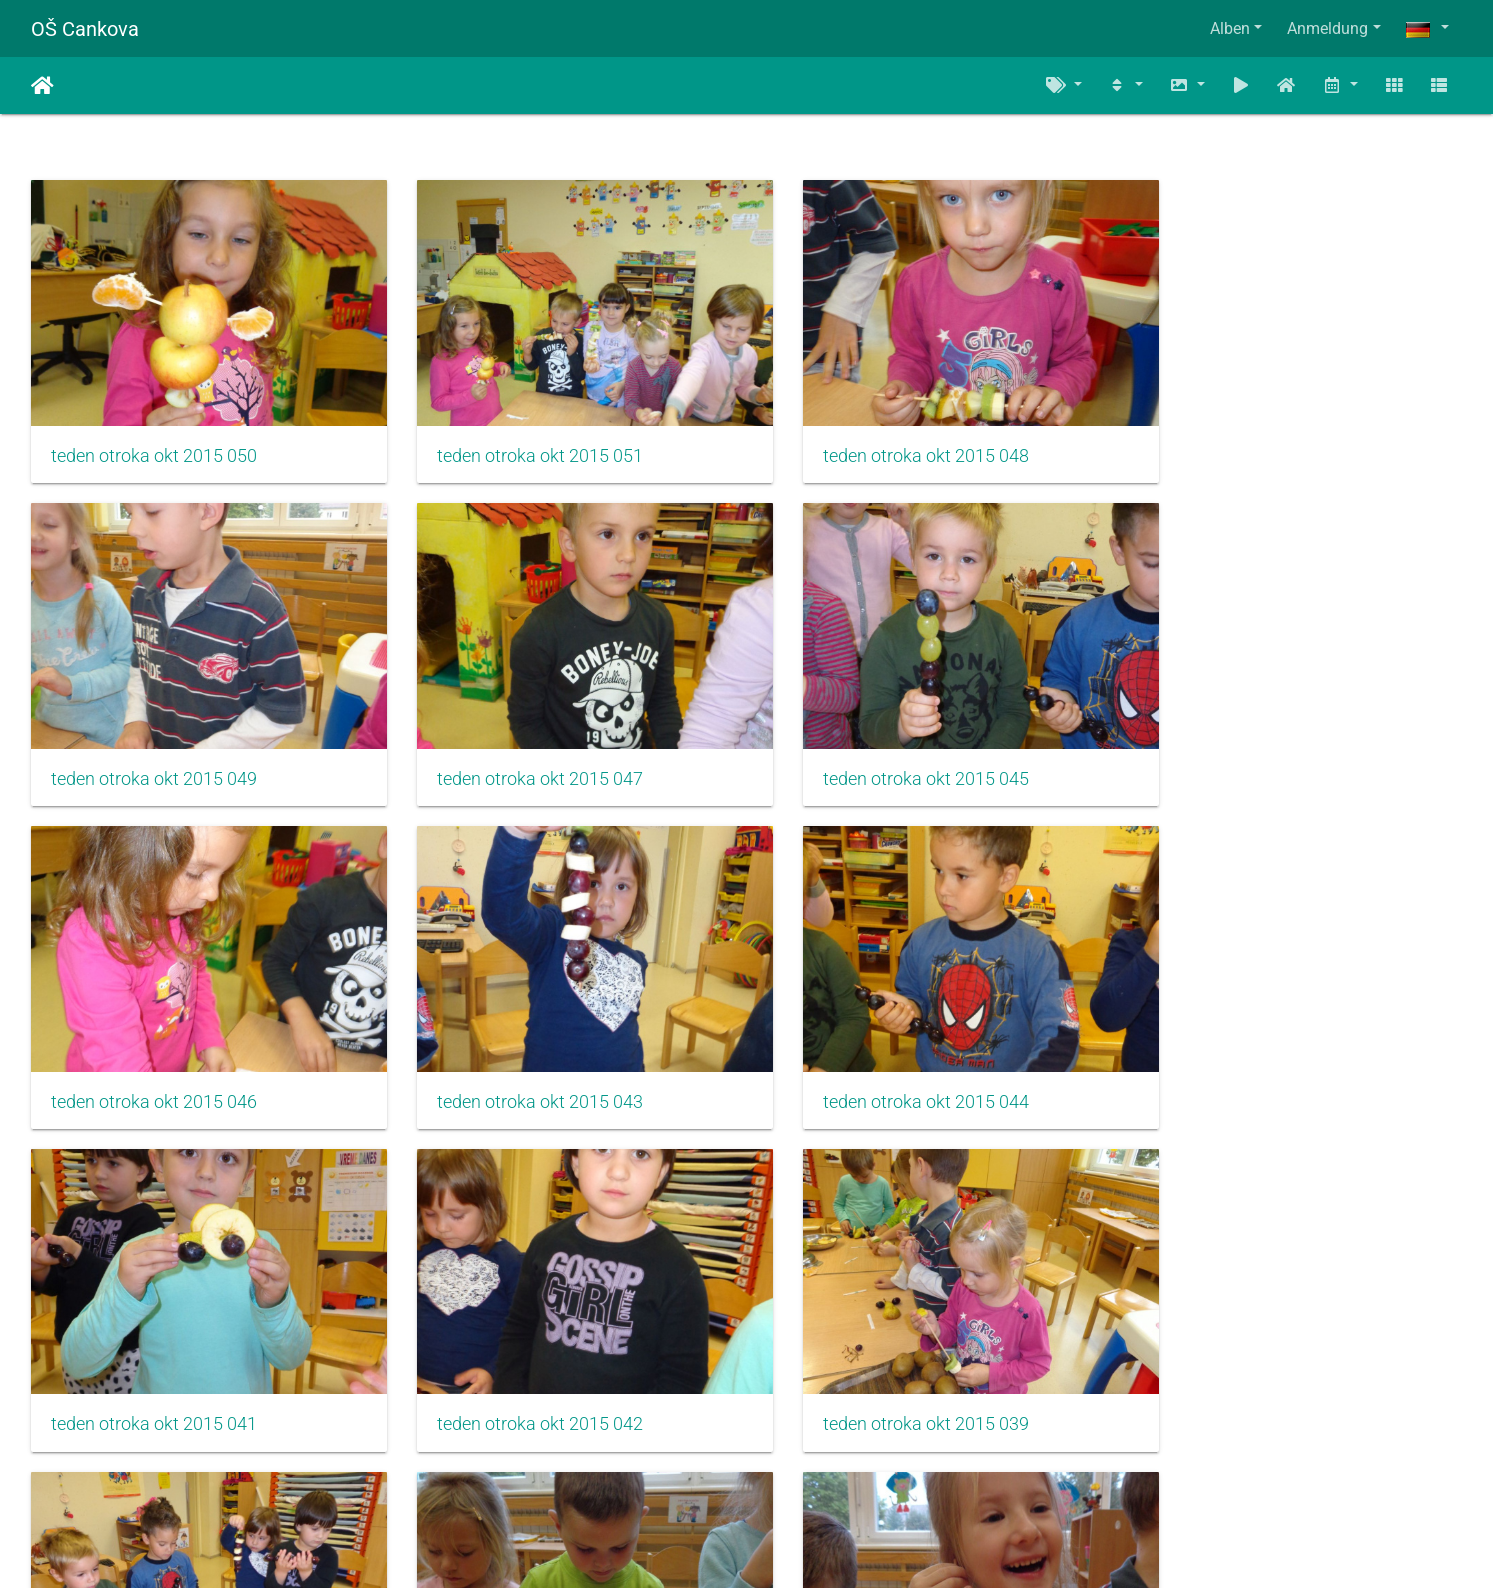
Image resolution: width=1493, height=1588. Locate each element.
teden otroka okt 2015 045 (519, 750)
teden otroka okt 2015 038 (885, 1367)
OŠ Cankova (85, 29)
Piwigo (790, 1545)
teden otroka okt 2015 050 (154, 441)
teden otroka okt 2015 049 (1250, 441)
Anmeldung (1327, 28)
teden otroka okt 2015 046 (885, 750)
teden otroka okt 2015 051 (519, 441)
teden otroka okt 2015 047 (154, 750)
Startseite (42, 86)
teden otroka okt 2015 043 (1250, 750)
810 (796, 1469)
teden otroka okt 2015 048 (885, 441)
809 (737, 1469)
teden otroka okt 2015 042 (885, 1059)
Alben (1230, 28)
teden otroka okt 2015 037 (519, 1367)
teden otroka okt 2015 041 (519, 1059)
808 (678, 1469)
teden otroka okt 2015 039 (1250, 1059)
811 (855, 1469)
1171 (968, 1469)
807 (619, 1469)
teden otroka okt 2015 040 (154, 1367)
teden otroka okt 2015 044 (154, 1059)
